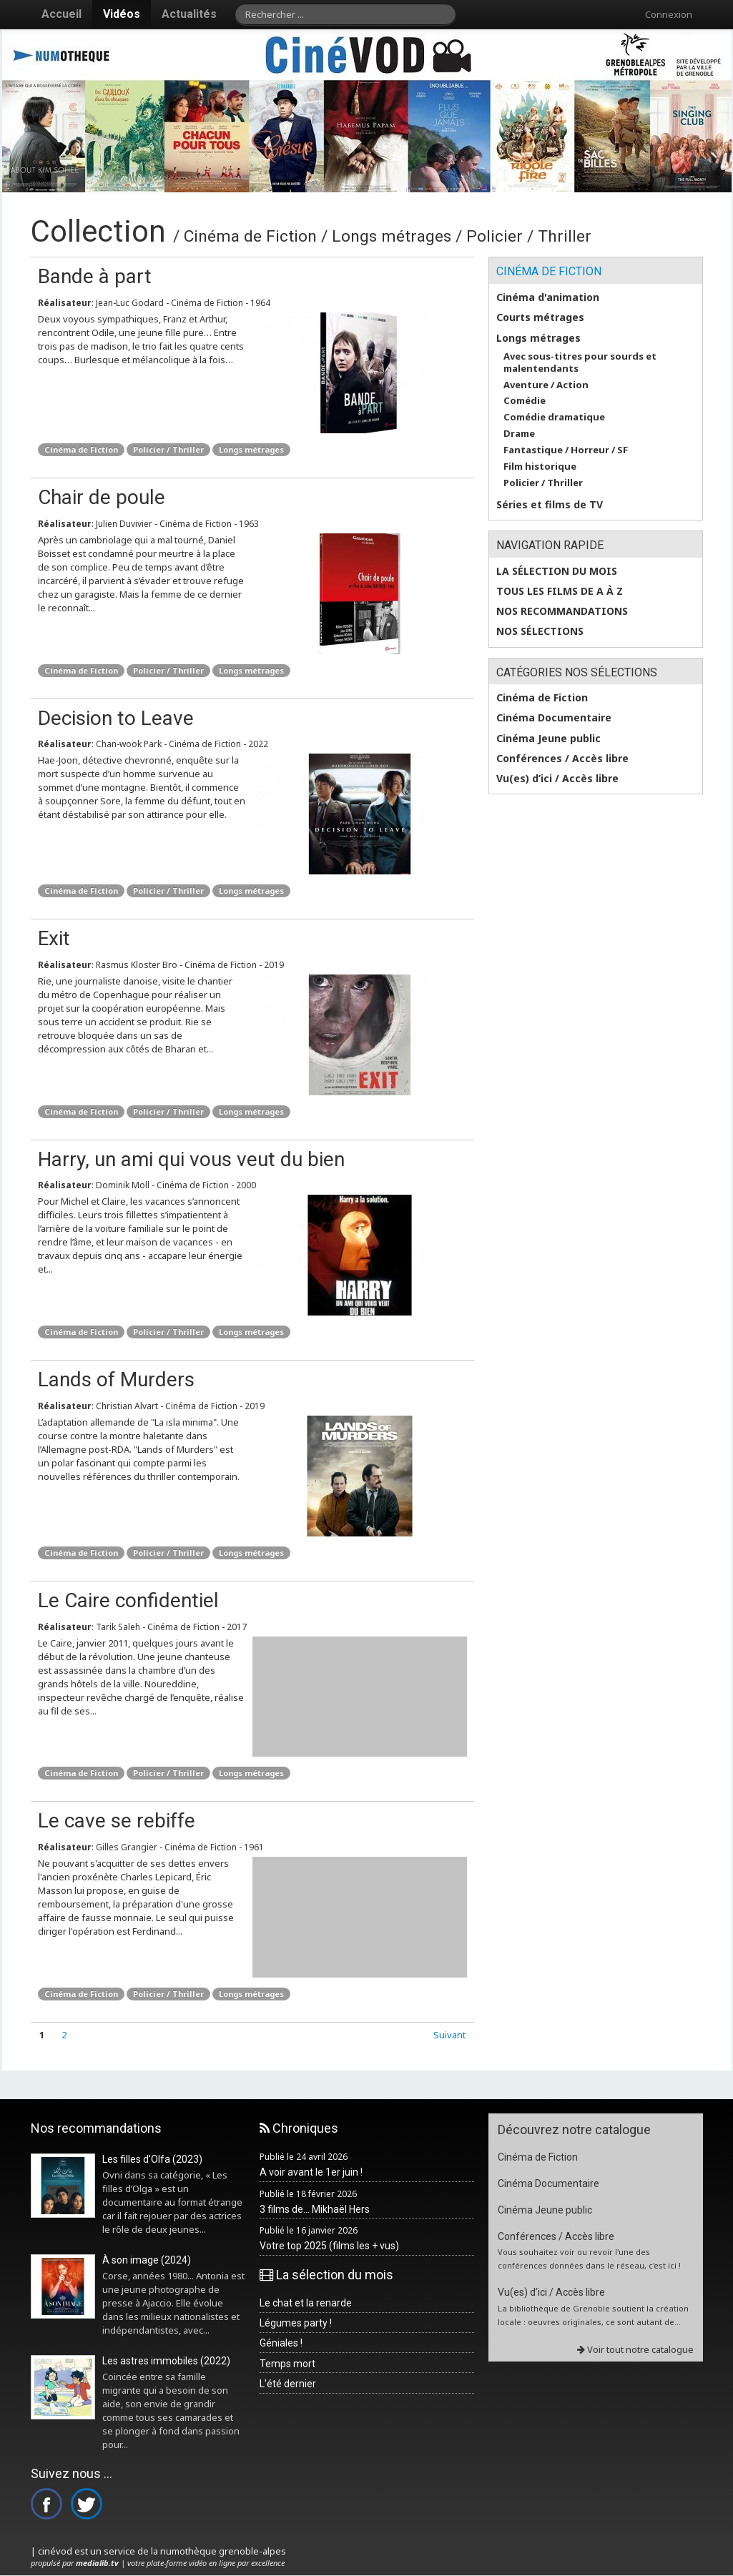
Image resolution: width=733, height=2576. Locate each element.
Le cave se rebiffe (116, 1820)
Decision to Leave (116, 718)
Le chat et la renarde (306, 2303)
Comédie (524, 401)
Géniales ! (281, 2343)
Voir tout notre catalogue (635, 2349)
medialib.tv (97, 2562)
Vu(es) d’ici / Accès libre (557, 778)
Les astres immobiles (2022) (166, 2361)
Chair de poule (101, 497)
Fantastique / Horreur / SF (565, 450)
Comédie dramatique (554, 417)
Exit (54, 938)
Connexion (668, 14)
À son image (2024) (146, 2260)
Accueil (61, 14)
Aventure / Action (546, 385)
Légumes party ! (296, 2323)
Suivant (449, 2034)
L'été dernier (288, 2383)
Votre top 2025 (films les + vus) (329, 2245)
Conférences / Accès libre (562, 758)
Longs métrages (251, 449)
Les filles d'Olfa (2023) (152, 2159)
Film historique (539, 466)
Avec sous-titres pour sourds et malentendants (579, 362)
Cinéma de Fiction (81, 449)
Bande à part (95, 276)
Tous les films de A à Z (559, 591)
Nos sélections (540, 631)
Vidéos (121, 14)
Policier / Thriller (168, 449)
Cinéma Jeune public (548, 738)
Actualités (189, 14)
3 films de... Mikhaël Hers (315, 2209)
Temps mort (287, 2363)
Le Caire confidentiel (128, 1600)
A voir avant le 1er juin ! (311, 2172)
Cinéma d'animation (547, 297)
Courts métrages (540, 317)
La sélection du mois (556, 571)
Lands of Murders (116, 1379)
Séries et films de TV (549, 504)
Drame (519, 434)
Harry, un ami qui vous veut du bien (191, 1159)
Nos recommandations (562, 611)
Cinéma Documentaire (553, 717)
